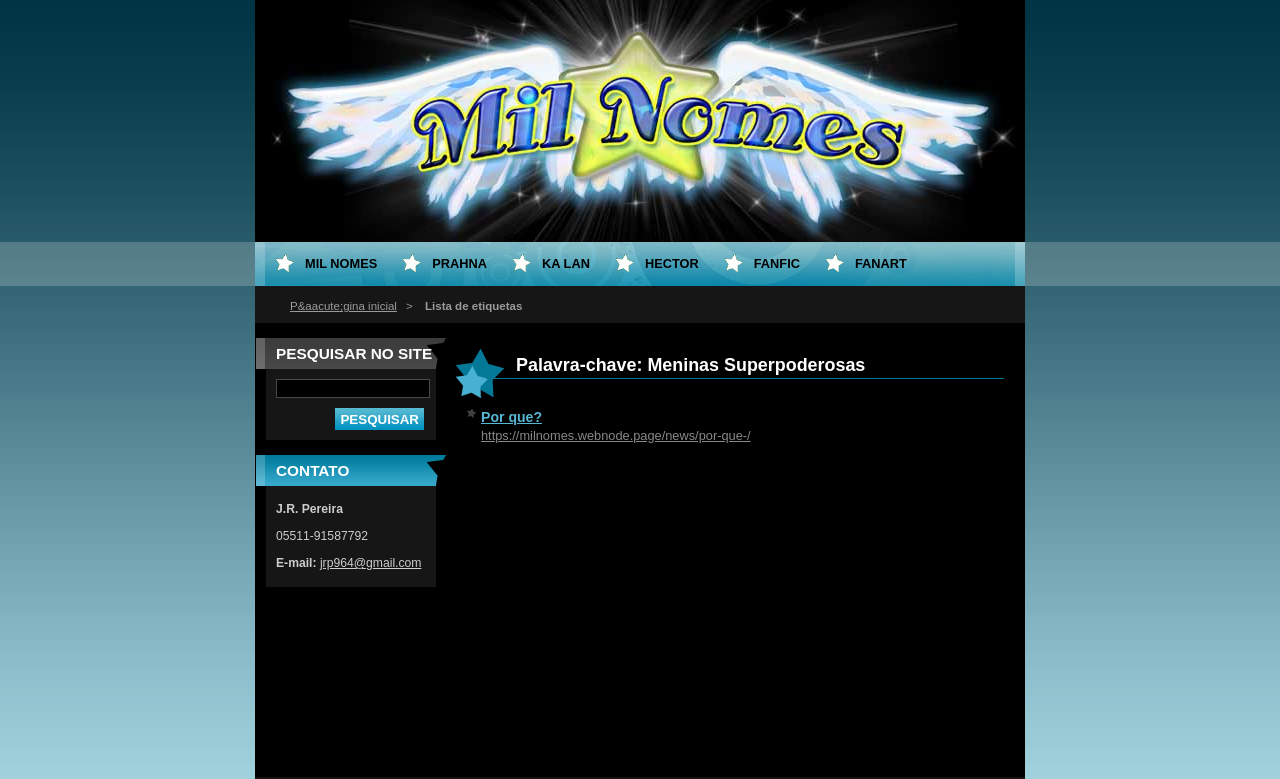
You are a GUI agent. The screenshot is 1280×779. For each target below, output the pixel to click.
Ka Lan (566, 263)
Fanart (881, 263)
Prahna (459, 263)
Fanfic (777, 263)
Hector (672, 263)
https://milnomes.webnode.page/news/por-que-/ (616, 435)
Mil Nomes (341, 263)
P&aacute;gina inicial (343, 306)
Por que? (511, 417)
